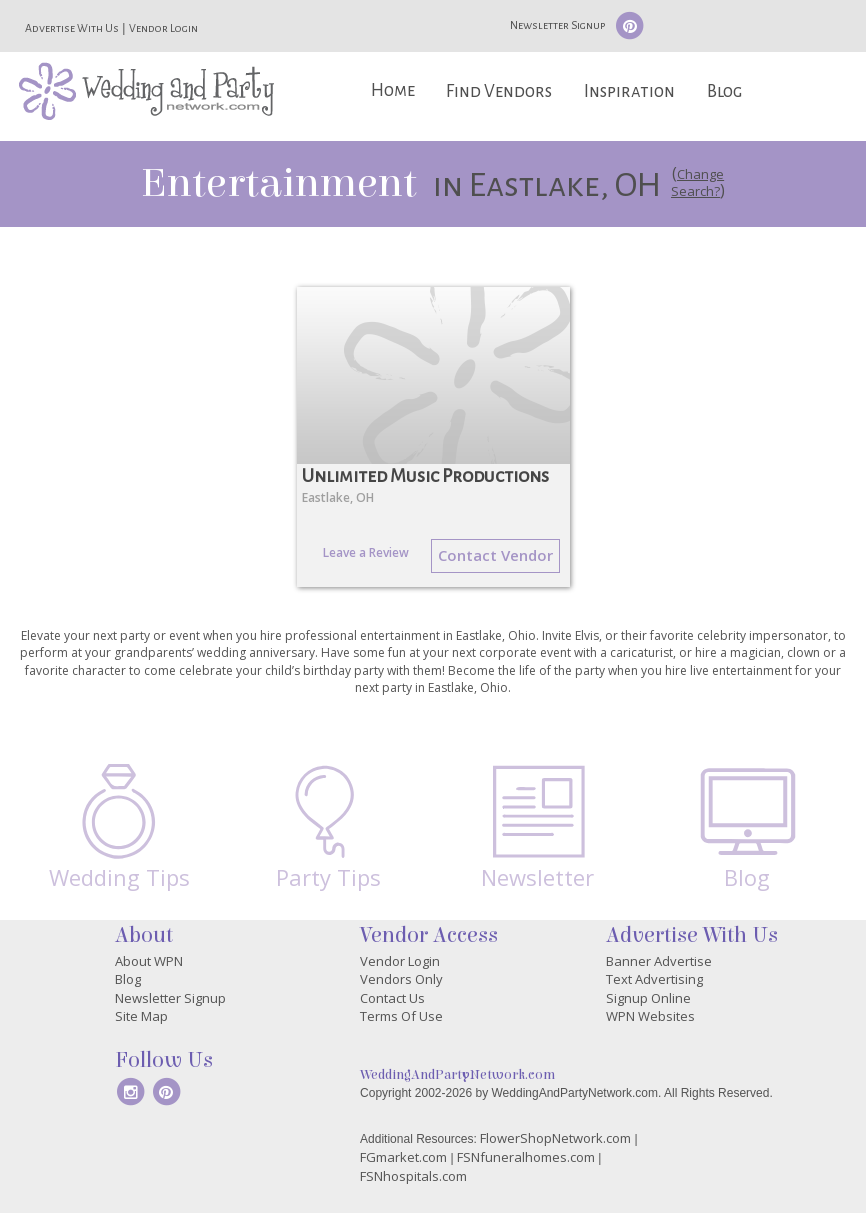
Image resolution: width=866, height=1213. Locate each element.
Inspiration (629, 91)
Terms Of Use (401, 1016)
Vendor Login (163, 28)
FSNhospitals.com (413, 1176)
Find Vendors (499, 91)
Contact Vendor (495, 555)
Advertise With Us (72, 28)
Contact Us (392, 998)
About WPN (149, 961)
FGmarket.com (403, 1157)
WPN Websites (650, 1016)
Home (393, 90)
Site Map (141, 1016)
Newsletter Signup (557, 25)
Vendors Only (401, 979)
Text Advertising (654, 979)
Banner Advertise (659, 961)
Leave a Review (366, 552)
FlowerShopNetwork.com (555, 1138)
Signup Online (648, 998)
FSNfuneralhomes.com (526, 1157)
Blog (724, 91)
